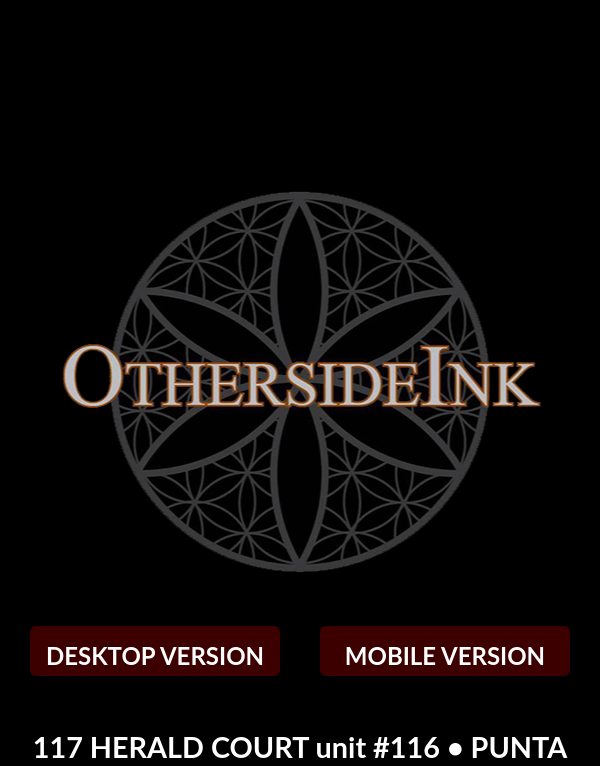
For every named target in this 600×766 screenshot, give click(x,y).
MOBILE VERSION (445, 651)
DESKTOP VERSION (155, 651)
